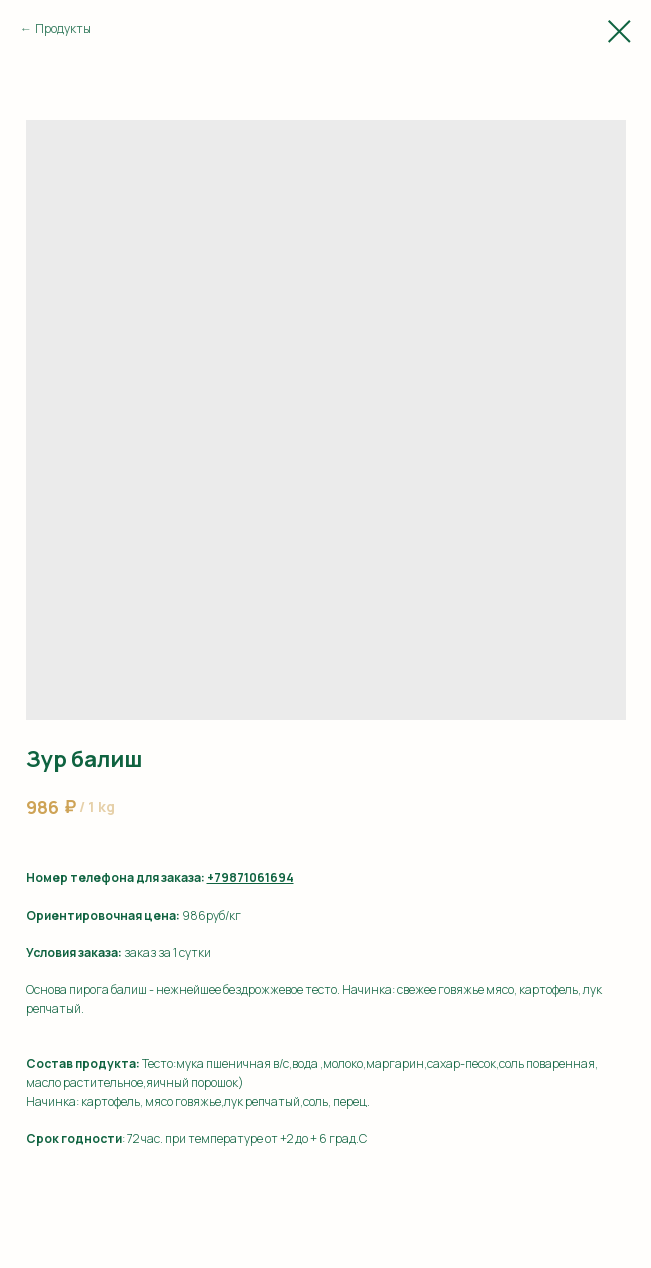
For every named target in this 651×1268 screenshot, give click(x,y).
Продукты (63, 28)
